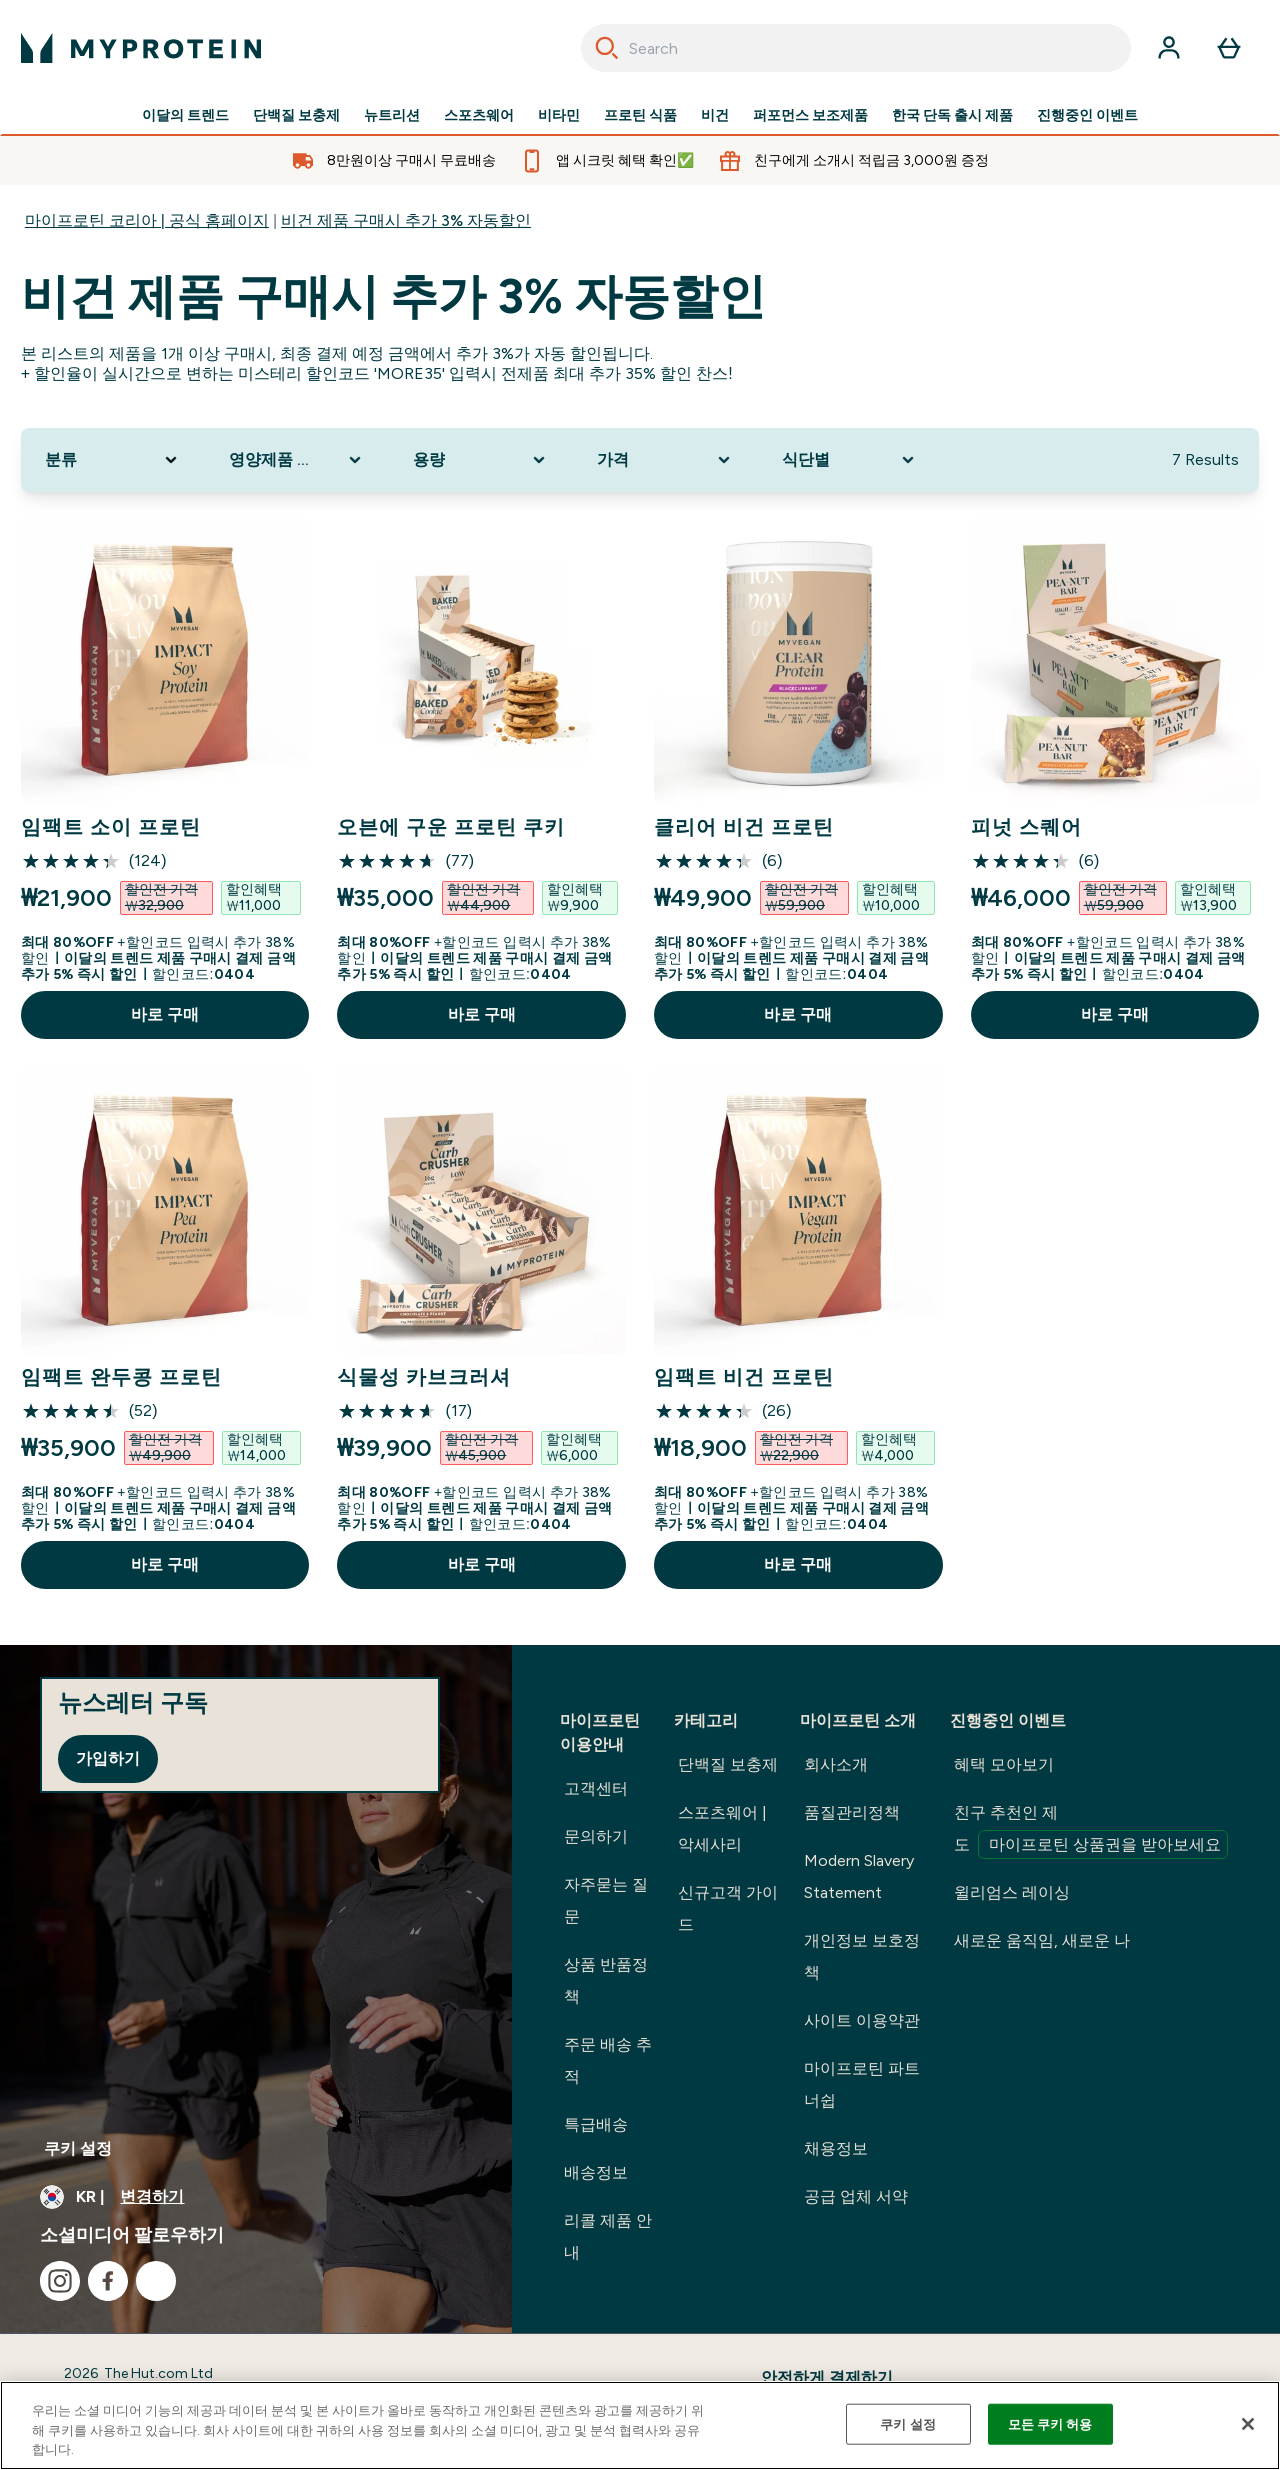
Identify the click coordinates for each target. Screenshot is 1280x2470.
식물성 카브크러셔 (424, 1377)
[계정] (1169, 48)
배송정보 (596, 2172)
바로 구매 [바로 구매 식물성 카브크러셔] (482, 1564)
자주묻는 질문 (606, 1900)
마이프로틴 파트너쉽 (862, 2084)
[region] (640, 2425)
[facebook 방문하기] (108, 2281)
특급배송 (596, 2124)
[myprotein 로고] (141, 48)
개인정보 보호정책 (862, 1956)
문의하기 (596, 1836)
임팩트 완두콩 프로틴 (121, 1377)
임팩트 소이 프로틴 (111, 827)
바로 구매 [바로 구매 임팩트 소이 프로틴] (165, 1014)
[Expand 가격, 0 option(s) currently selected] (665, 460)
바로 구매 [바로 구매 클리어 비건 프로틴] (798, 1014)
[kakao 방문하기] (156, 2281)
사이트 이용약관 (862, 2020)
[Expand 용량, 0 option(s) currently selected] (481, 460)
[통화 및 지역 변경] (256, 2197)
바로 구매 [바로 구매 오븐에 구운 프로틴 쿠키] (482, 1014)
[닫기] (1248, 2424)
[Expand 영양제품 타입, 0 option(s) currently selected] (297, 460)
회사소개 (836, 1764)
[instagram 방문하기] (60, 2281)
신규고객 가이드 (728, 1908)
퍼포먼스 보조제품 (810, 116)
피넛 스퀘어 (1026, 827)
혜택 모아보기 (1004, 1764)
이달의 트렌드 (185, 116)
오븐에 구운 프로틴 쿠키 (451, 827)
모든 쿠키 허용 (1050, 2423)
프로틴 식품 (640, 116)
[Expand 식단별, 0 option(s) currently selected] (850, 460)
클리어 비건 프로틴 (744, 827)
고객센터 (596, 1788)
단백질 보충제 (296, 116)
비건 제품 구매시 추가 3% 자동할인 (406, 220)
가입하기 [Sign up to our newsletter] (108, 1758)
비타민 (559, 116)
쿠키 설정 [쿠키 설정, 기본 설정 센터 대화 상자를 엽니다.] (908, 2423)
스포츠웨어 (479, 116)
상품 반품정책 (606, 1980)
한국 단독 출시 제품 (952, 116)
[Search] (607, 48)
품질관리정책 (852, 1812)
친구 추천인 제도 (1091, 1831)
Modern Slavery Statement (859, 1876)
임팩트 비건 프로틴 (744, 1377)
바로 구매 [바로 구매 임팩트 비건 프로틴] (798, 1564)
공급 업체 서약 (856, 2196)
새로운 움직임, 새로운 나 (1042, 1940)
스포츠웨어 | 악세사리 (722, 1828)
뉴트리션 (392, 116)
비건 (715, 116)
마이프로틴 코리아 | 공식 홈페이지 (147, 220)
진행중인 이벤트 (1087, 116)
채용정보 (836, 2148)
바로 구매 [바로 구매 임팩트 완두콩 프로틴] (165, 1564)
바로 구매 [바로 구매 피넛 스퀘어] (1115, 1014)
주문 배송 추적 (608, 2060)
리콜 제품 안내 (608, 2236)
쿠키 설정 (78, 2148)
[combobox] (856, 48)
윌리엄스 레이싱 (1012, 1892)
